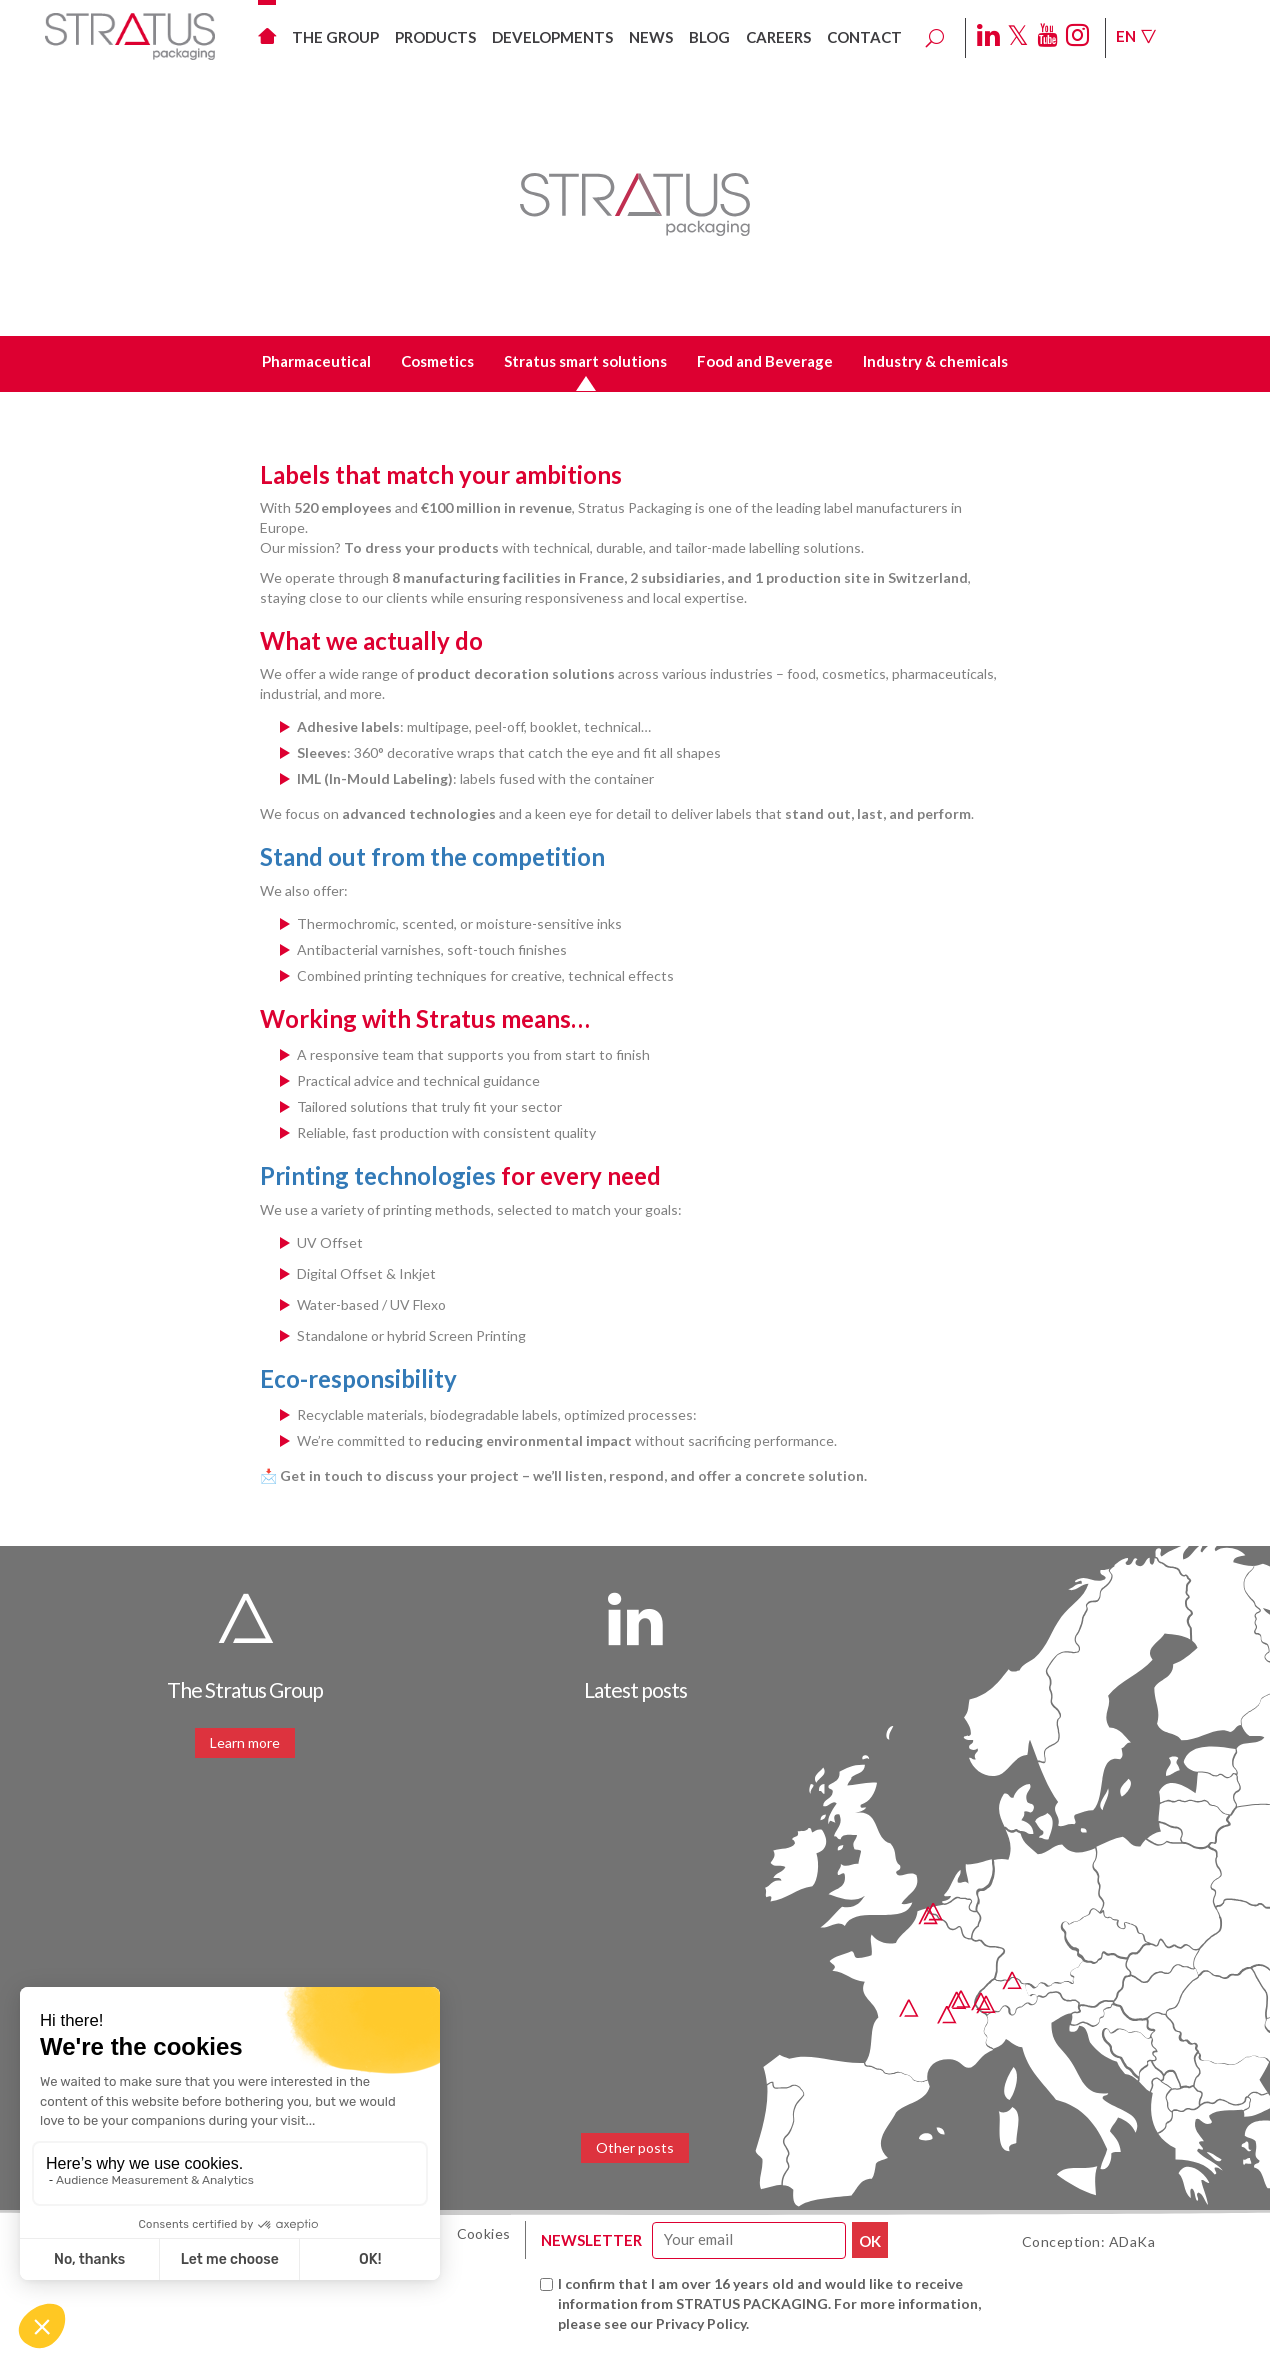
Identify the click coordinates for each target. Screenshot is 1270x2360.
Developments (552, 37)
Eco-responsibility (358, 1378)
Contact (864, 37)
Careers (778, 37)
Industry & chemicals (935, 361)
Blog (709, 37)
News (651, 37)
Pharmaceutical (316, 361)
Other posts (635, 2147)
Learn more (245, 1742)
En (1136, 36)
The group (335, 37)
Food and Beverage (765, 361)
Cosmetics (437, 361)
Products (435, 37)
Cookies (484, 2233)
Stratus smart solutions (585, 361)
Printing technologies (378, 1175)
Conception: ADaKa (1089, 2241)
